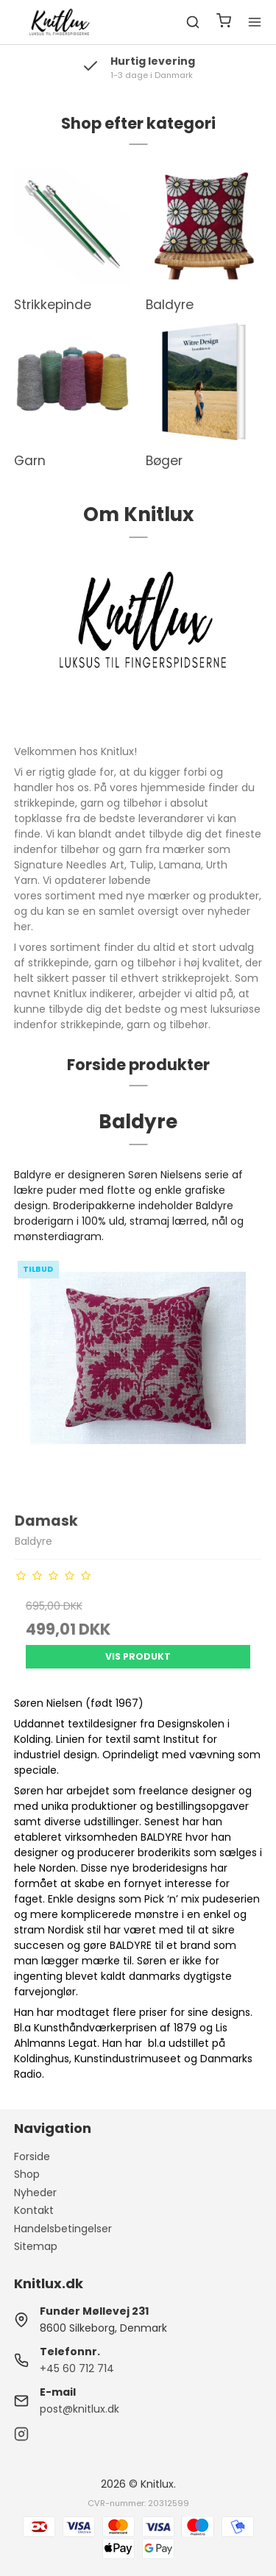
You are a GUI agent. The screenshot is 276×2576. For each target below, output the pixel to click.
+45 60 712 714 (77, 2368)
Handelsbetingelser (63, 2228)
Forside (32, 2156)
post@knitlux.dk (79, 2409)
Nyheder (35, 2192)
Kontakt (34, 2210)
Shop (27, 2174)
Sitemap (35, 2246)
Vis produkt (138, 1656)
